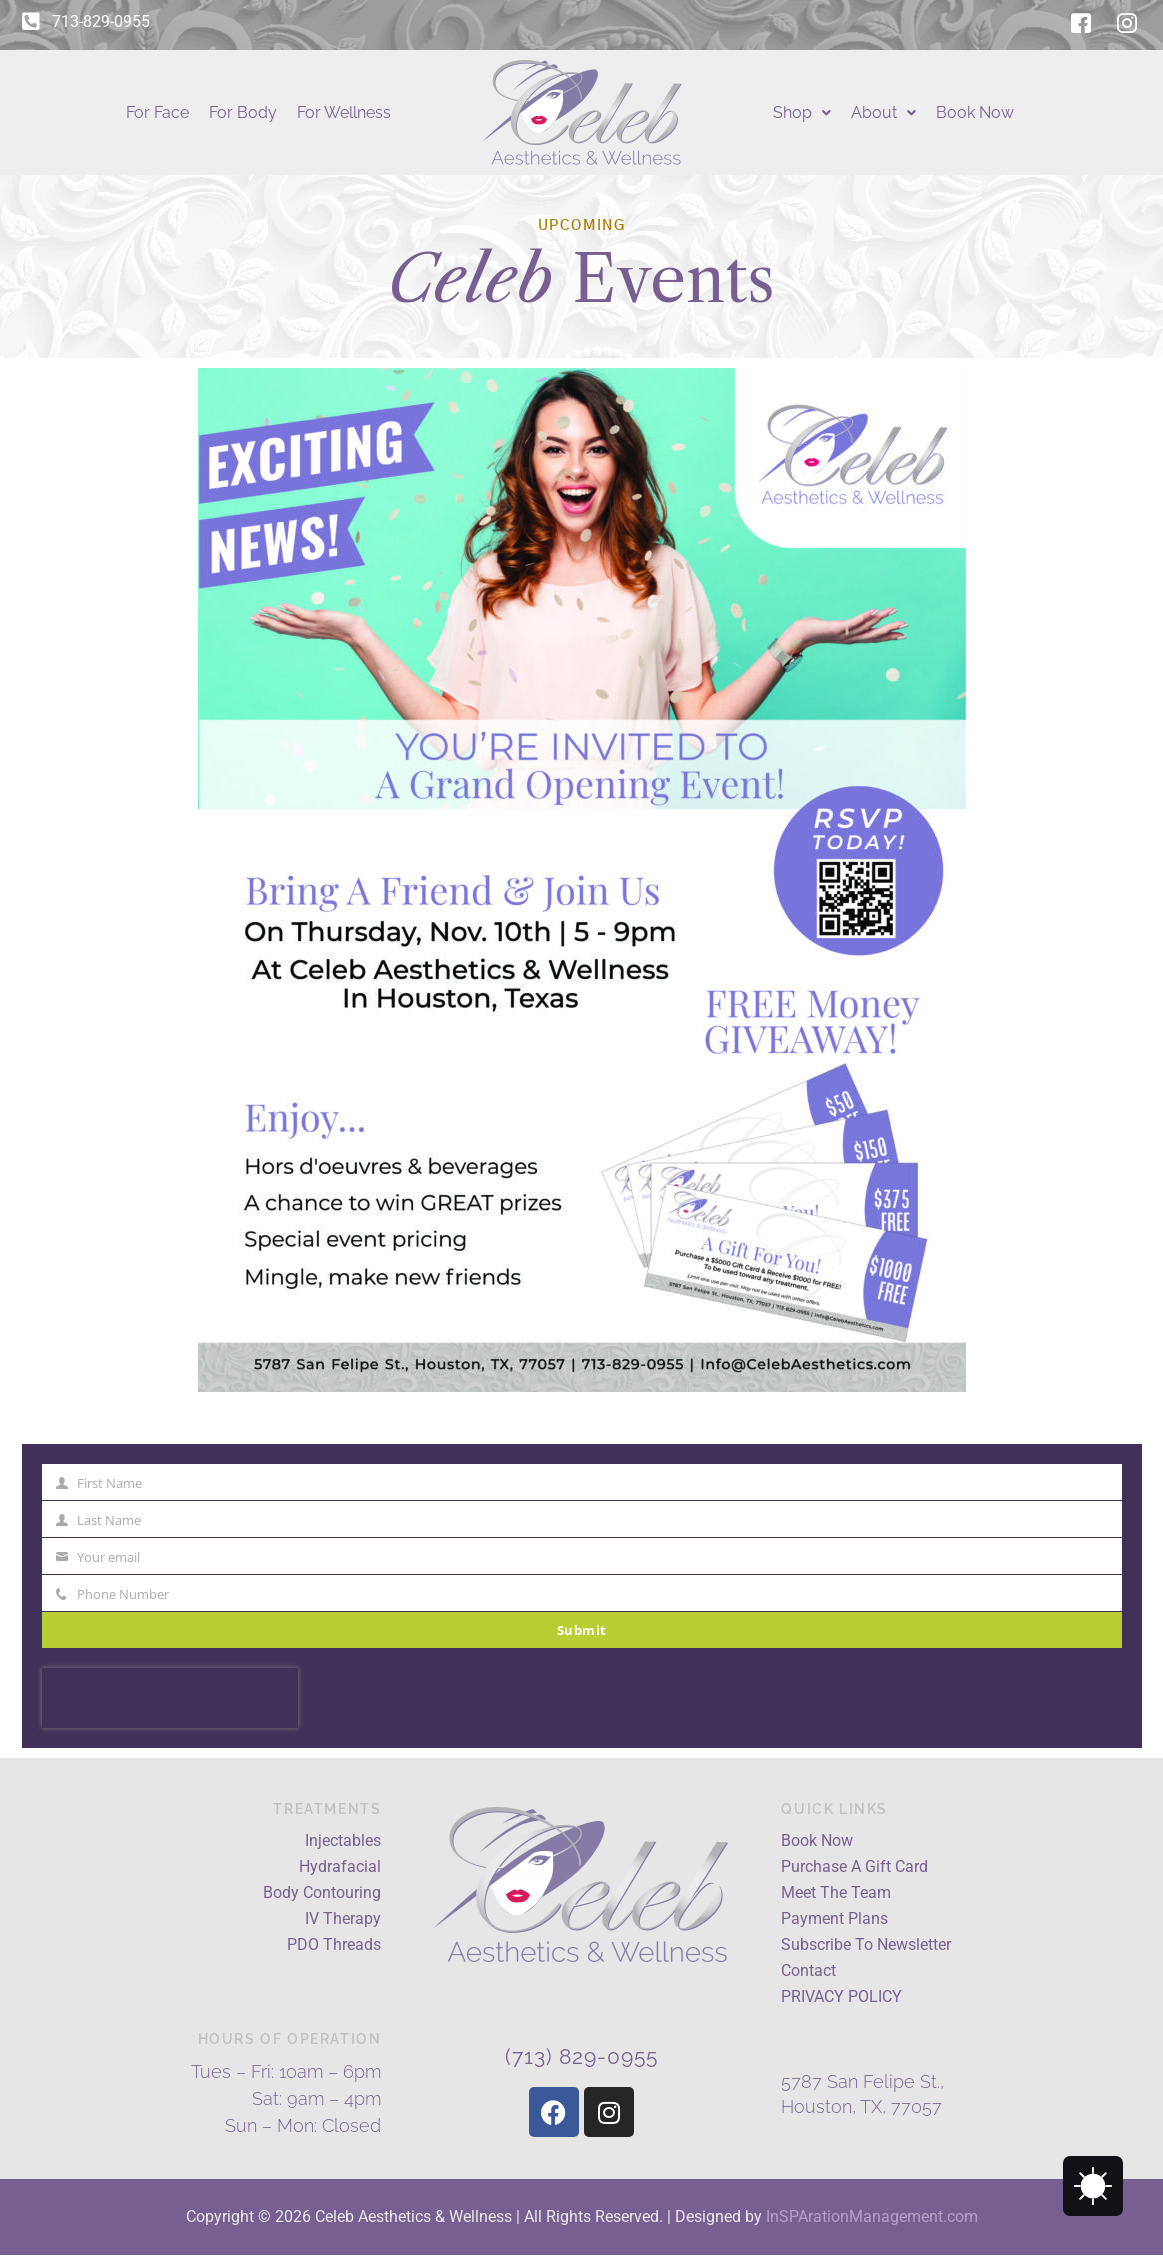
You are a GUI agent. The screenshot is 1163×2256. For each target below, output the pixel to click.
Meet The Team (836, 1892)
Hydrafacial (340, 1866)
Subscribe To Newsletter (866, 1944)
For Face (157, 112)
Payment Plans (834, 1918)
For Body (243, 112)
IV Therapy (343, 1918)
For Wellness (344, 112)
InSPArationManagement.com (872, 2216)
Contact (808, 1970)
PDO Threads (334, 1944)
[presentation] (170, 1698)
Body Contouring (322, 1892)
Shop (802, 112)
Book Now (975, 112)
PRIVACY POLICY (841, 1996)
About (883, 112)
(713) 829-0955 (581, 2056)
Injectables (343, 1840)
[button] (802, 113)
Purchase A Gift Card (854, 1866)
